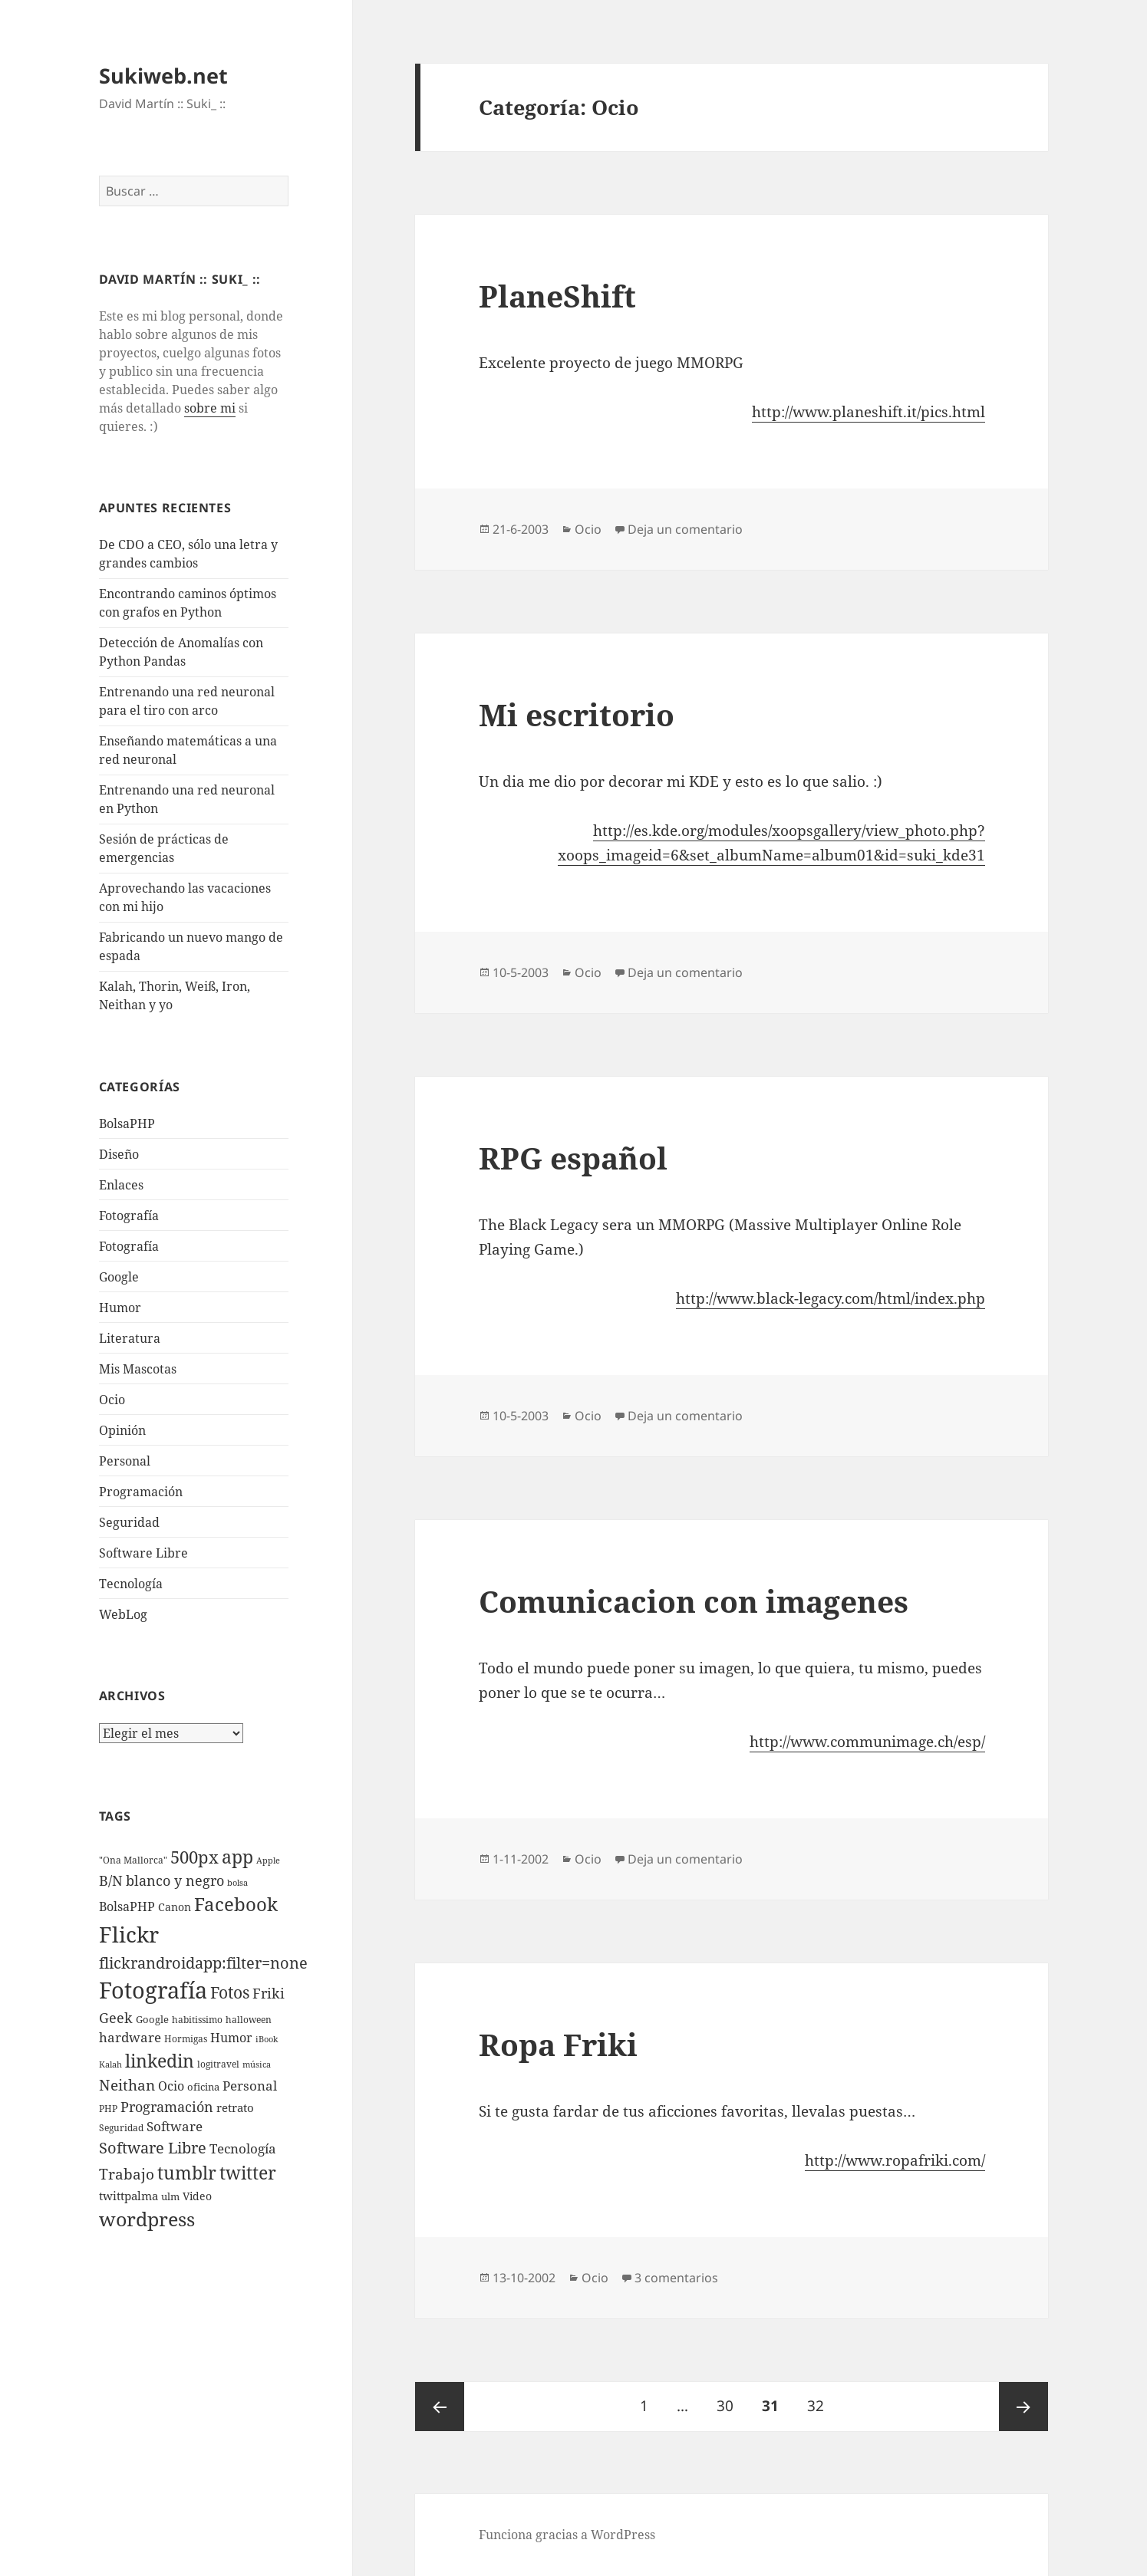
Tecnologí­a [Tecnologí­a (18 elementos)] (242, 2148)
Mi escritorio (576, 714)
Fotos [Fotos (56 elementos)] (229, 1992)
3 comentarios (676, 2277)
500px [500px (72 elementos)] (194, 1857)
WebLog (123, 1614)
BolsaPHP (127, 1123)
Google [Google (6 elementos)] (152, 2019)
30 (731, 2399)
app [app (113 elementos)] (237, 1856)
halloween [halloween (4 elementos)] (249, 2019)
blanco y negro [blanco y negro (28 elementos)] (175, 1880)
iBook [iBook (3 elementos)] (266, 2039)
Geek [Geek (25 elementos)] (116, 2017)
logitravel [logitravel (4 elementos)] (218, 2064)
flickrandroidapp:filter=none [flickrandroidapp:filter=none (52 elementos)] (203, 1962)
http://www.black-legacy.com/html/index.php (830, 1298)
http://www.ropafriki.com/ (895, 2160)
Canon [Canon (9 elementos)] (174, 1907)
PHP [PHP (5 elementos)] (108, 2108)
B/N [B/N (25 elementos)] (111, 1880)
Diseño (119, 1154)
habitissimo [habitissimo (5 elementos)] (197, 2019)
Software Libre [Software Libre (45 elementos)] (152, 2147)
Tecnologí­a (131, 1583)
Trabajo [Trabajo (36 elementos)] (126, 2174)
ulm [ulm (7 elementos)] (170, 2196)
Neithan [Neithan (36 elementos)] (127, 2085)
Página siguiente (1023, 2406)
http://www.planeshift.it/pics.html (868, 412)
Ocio (112, 1399)
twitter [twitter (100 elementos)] (247, 2173)
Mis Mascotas (137, 1368)
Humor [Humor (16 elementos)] (231, 2037)
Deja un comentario (685, 529)
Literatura (129, 1338)
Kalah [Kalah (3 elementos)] (110, 2064)
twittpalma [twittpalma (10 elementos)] (128, 2196)
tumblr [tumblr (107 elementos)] (186, 2172)
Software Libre (143, 1553)
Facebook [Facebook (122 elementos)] (236, 1904)
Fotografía (129, 1246)
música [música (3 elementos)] (256, 2064)
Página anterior (439, 2406)
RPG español (573, 1157)
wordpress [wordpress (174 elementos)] (147, 2219)
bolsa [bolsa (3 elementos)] (237, 1882)
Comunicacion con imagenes (693, 1601)
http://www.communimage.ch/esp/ (867, 1742)
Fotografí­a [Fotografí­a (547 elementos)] (153, 1990)
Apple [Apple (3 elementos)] (268, 1860)
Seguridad (129, 1522)
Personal (124, 1460)
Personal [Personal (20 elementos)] (249, 2085)
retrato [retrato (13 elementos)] (235, 2107)
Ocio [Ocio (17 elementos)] (171, 2085)
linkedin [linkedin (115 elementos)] (159, 2060)
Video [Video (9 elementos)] (197, 2196)
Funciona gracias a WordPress (567, 2534)
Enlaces (121, 1184)
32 (821, 2399)
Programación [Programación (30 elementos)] (166, 2106)
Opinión (122, 1430)
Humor (120, 1307)
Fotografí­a (129, 1215)
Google (119, 1276)
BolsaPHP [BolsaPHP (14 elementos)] (127, 1906)
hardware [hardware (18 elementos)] (130, 2037)
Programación (141, 1491)
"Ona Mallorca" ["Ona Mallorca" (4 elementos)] (133, 1860)
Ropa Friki (558, 2044)
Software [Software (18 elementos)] (175, 2126)
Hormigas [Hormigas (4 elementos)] (185, 2039)
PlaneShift (557, 295)
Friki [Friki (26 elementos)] (268, 1993)
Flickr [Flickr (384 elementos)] (129, 1934)
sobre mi (210, 408)
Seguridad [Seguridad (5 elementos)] (121, 2127)
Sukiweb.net (163, 75)
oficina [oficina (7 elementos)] (203, 2087)
